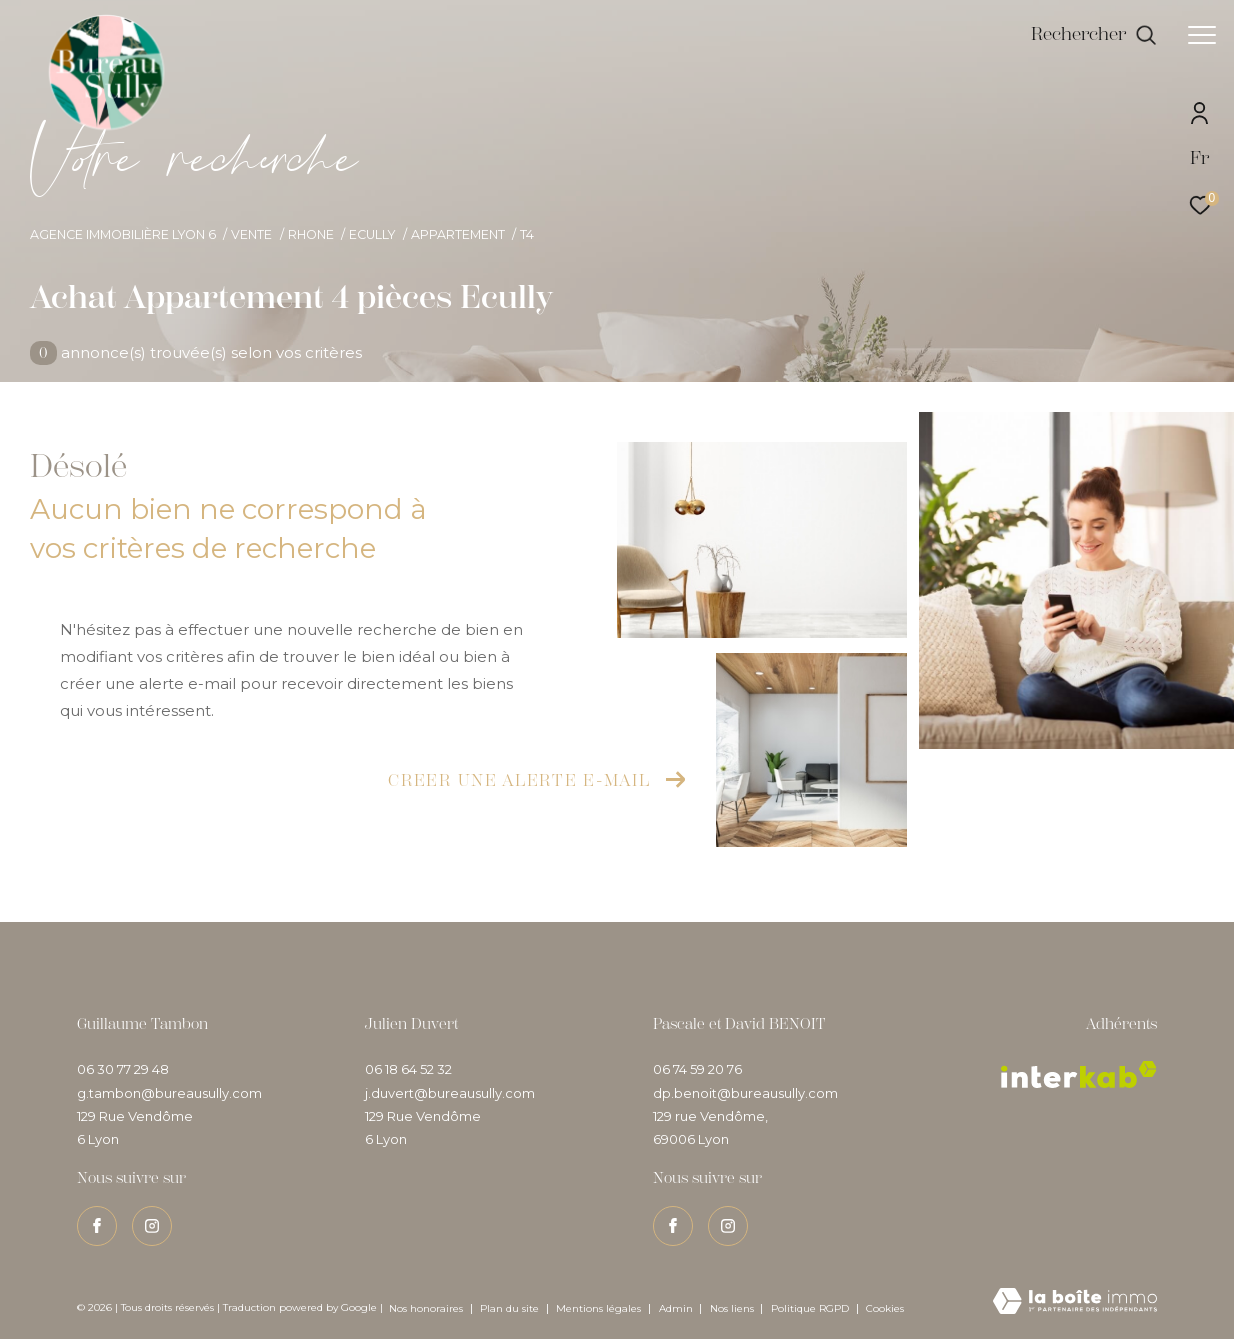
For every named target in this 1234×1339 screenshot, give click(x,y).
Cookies (885, 1309)
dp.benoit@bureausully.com (745, 1093)
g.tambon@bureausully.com (169, 1093)
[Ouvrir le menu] (1202, 35)
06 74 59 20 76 (697, 1069)
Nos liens (733, 1308)
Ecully (372, 234)
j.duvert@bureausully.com (450, 1093)
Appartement (458, 234)
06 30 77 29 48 (123, 1069)
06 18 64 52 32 (408, 1069)
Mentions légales (600, 1308)
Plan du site (511, 1308)
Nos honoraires (426, 1308)
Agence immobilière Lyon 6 (123, 234)
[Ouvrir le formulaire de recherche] (1094, 35)
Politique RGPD (810, 1308)
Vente (251, 234)
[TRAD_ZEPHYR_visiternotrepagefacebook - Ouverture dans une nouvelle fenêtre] (97, 1226)
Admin (677, 1308)
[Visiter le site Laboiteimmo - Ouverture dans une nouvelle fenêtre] (1075, 1302)
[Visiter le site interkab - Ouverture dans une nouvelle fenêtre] (1079, 1074)
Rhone (311, 234)
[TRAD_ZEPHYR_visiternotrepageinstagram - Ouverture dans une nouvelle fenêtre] (152, 1226)
